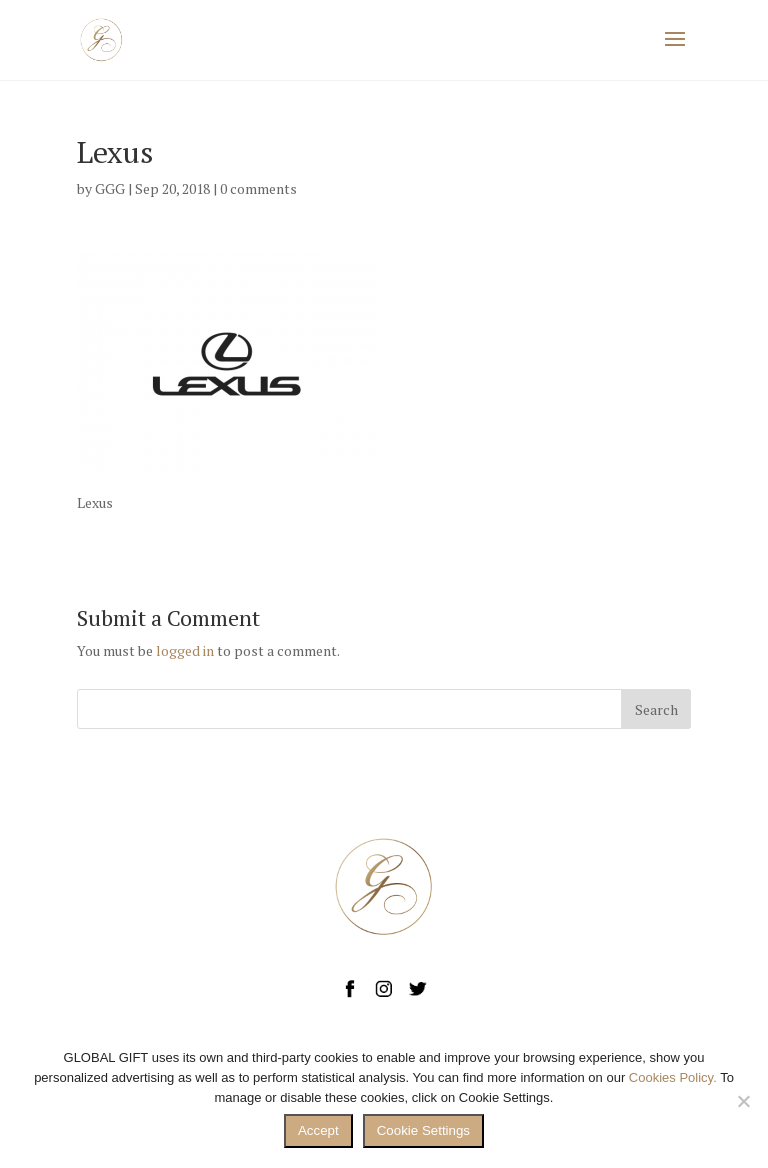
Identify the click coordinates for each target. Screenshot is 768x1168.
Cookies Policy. (673, 1077)
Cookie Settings (423, 1130)
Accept (318, 1130)
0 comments (258, 188)
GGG (110, 188)
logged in (185, 650)
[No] (743, 1101)
